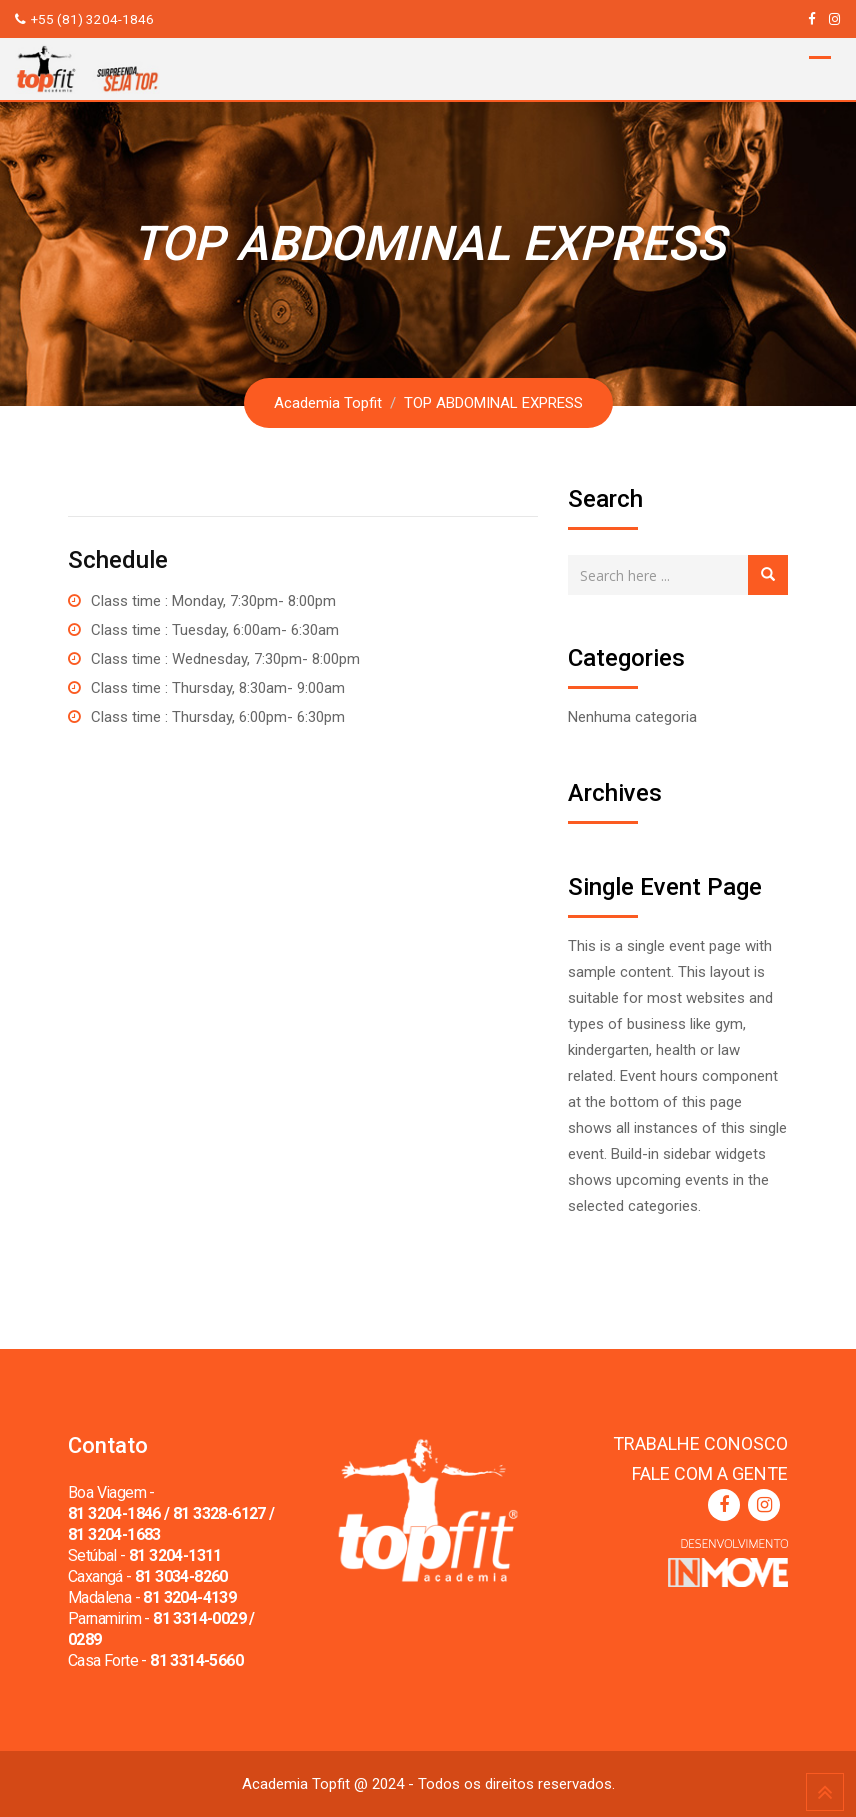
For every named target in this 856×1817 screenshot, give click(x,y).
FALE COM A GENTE (710, 1473)
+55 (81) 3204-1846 (92, 19)
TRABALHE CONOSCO (700, 1443)
